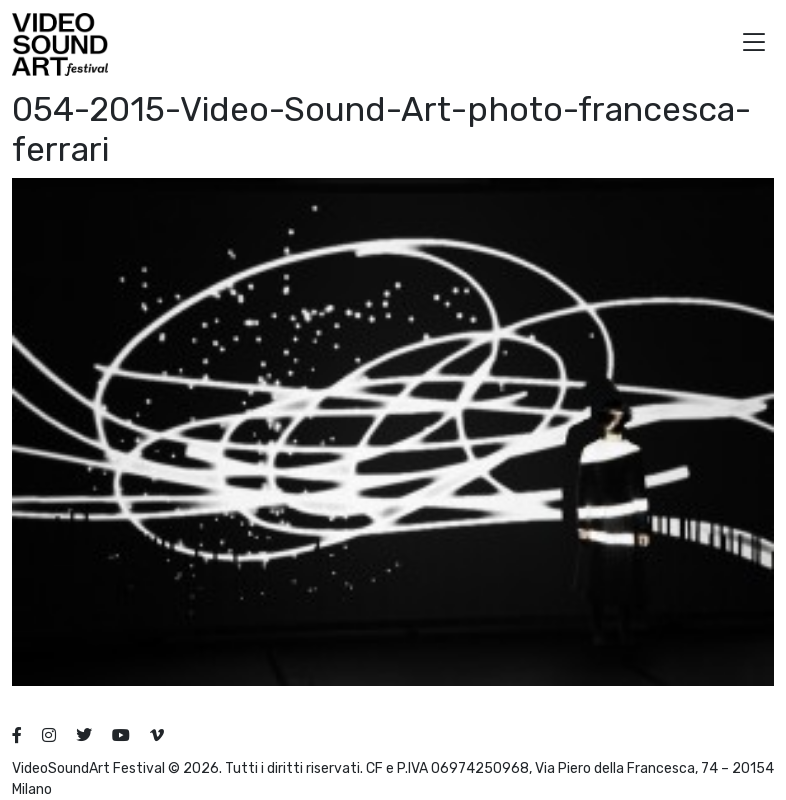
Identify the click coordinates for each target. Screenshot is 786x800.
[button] (754, 44)
